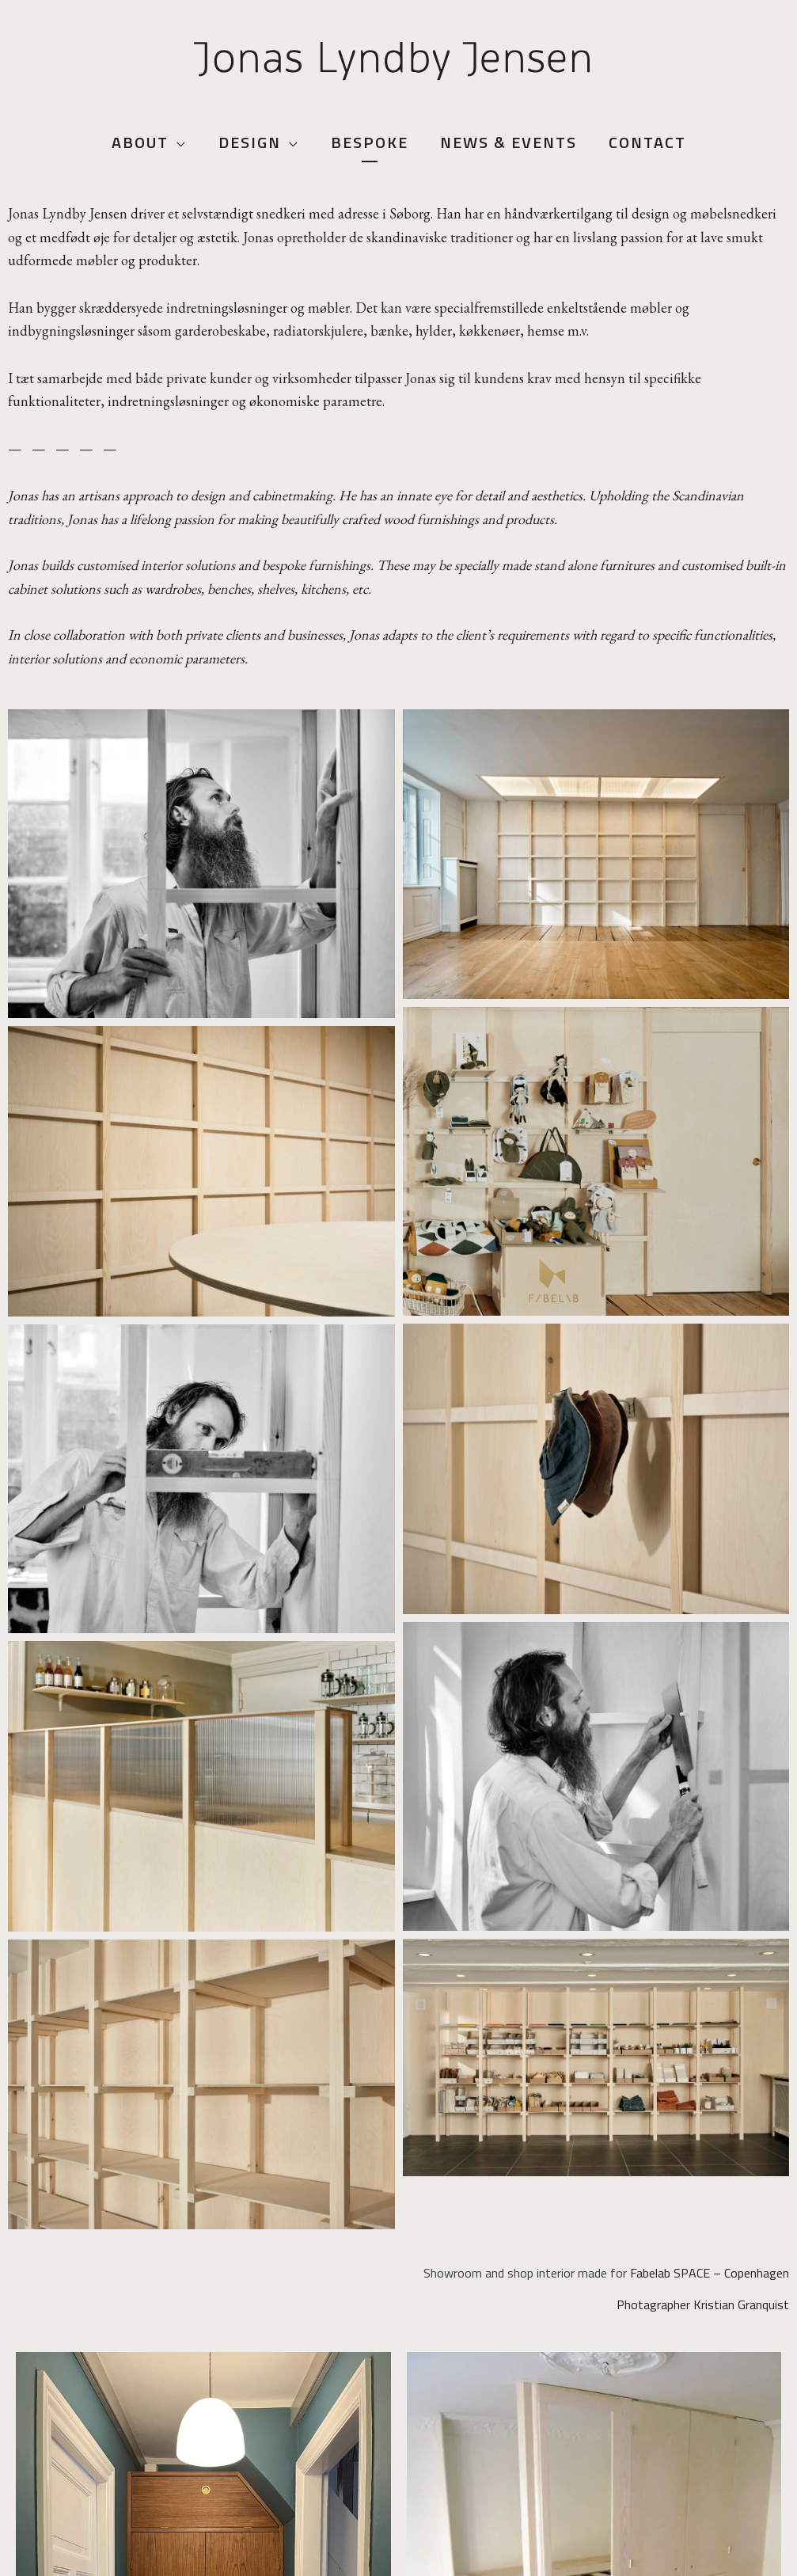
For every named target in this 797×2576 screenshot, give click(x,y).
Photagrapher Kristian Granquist (703, 2304)
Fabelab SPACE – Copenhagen (709, 2272)
